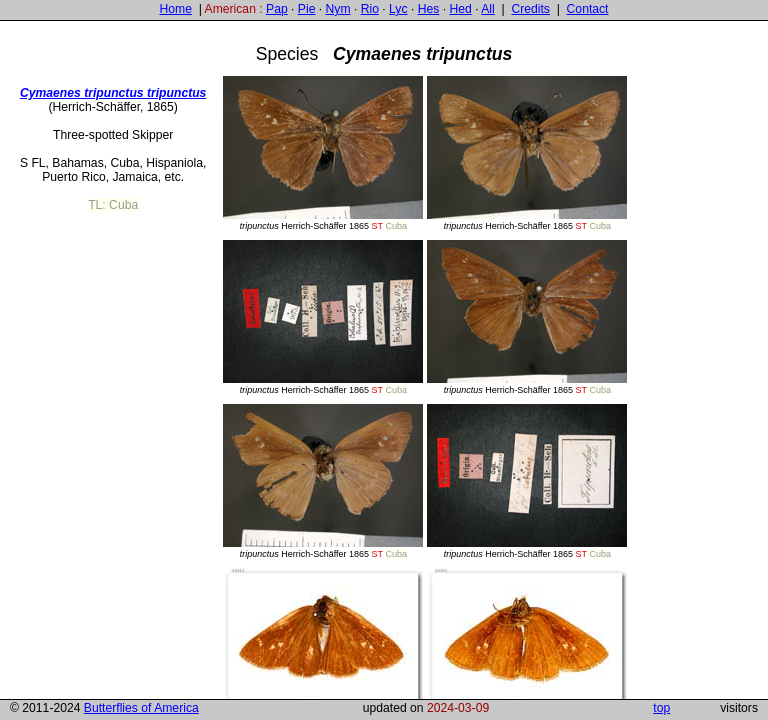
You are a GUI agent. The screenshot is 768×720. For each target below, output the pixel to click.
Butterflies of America (141, 708)
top (661, 708)
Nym (338, 9)
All (488, 9)
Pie (307, 9)
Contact (588, 9)
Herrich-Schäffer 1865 (323, 153)
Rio (370, 9)
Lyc (398, 9)
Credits (530, 9)
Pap (277, 9)
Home (175, 9)
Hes (429, 9)
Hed (460, 9)
